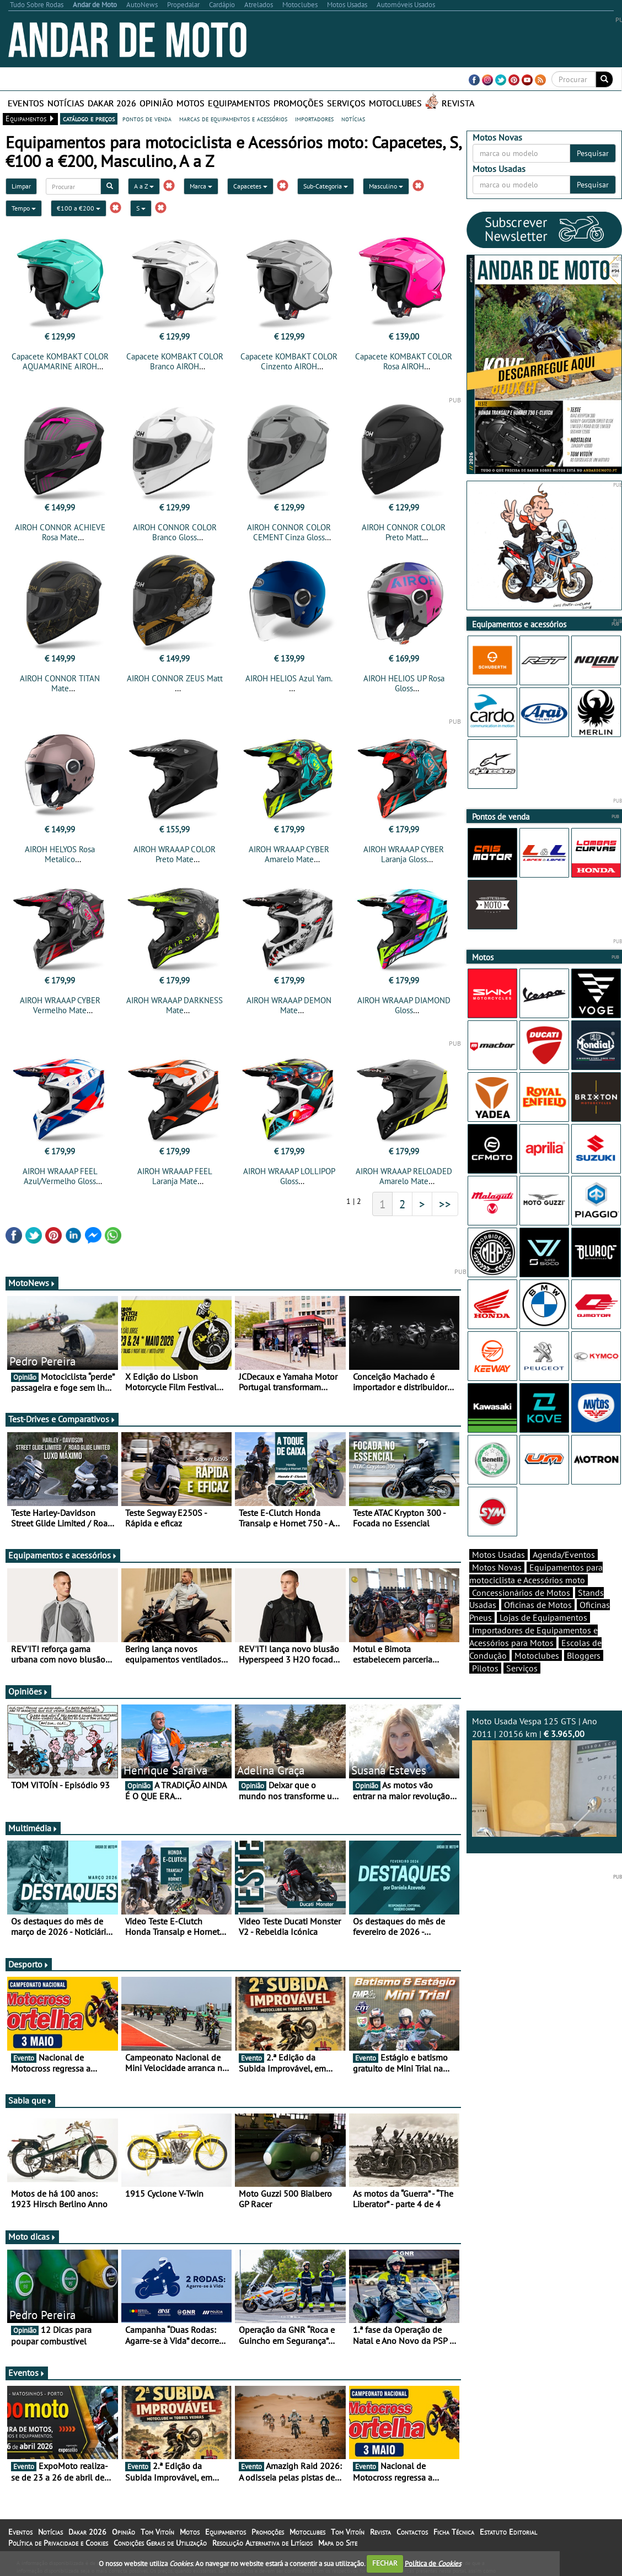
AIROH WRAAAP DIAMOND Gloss (404, 1005)
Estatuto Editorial (508, 2532)
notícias (353, 118)
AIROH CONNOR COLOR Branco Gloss (175, 532)
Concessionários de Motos (521, 1592)
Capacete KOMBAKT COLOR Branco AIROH (174, 361)
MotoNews (32, 1282)
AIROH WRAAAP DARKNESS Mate (174, 1005)
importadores (314, 118)
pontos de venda (146, 118)
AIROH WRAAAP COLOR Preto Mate (174, 854)
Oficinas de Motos (538, 1604)
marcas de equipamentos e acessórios (233, 118)
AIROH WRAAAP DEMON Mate (288, 1005)
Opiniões (28, 1691)
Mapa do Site (337, 2543)
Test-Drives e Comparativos (62, 1418)
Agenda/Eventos (564, 1554)
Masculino (386, 186)
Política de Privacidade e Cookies (58, 2543)
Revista (458, 103)
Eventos (26, 103)
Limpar (21, 186)
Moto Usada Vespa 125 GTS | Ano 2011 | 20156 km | (544, 1775)
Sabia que (30, 2100)
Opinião (156, 103)
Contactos (412, 2532)
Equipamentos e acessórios (62, 1555)
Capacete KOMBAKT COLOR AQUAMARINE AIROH (60, 361)
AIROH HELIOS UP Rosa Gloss (403, 683)
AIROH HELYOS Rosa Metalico (60, 854)
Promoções (299, 103)
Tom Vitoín (157, 2532)
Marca (201, 186)
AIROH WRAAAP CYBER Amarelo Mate (289, 854)
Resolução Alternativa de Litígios (262, 2543)
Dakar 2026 (112, 103)
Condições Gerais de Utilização (160, 2543)
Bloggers (583, 1655)
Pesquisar (593, 153)
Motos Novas (497, 1567)
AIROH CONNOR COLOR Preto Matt (404, 532)
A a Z (144, 186)
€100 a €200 (78, 208)
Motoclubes (395, 103)
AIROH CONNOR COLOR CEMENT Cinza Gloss (289, 532)
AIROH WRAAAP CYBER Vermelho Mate (60, 1005)
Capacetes (250, 186)
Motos (190, 103)
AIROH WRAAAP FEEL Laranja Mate (174, 1176)
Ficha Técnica (453, 2532)
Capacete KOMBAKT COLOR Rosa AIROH (403, 361)
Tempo (24, 208)
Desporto (28, 1964)
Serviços (346, 103)
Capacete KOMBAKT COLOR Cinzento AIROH (288, 361)
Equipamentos (239, 103)
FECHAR (385, 2563)
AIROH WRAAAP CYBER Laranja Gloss (403, 854)
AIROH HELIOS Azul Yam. (289, 678)
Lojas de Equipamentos (543, 1617)
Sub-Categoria (325, 186)
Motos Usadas (498, 1554)
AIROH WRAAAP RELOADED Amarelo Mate (404, 1176)
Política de (433, 2563)
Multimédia (33, 1827)
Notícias (65, 103)
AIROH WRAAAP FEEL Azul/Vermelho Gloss (60, 1176)
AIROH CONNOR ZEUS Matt (175, 678)
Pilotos (485, 1668)
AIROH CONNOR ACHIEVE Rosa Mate (60, 532)
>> (445, 1204)
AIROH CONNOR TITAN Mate (60, 683)
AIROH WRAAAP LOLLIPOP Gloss (289, 1176)
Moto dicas (32, 2236)
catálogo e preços (89, 118)
